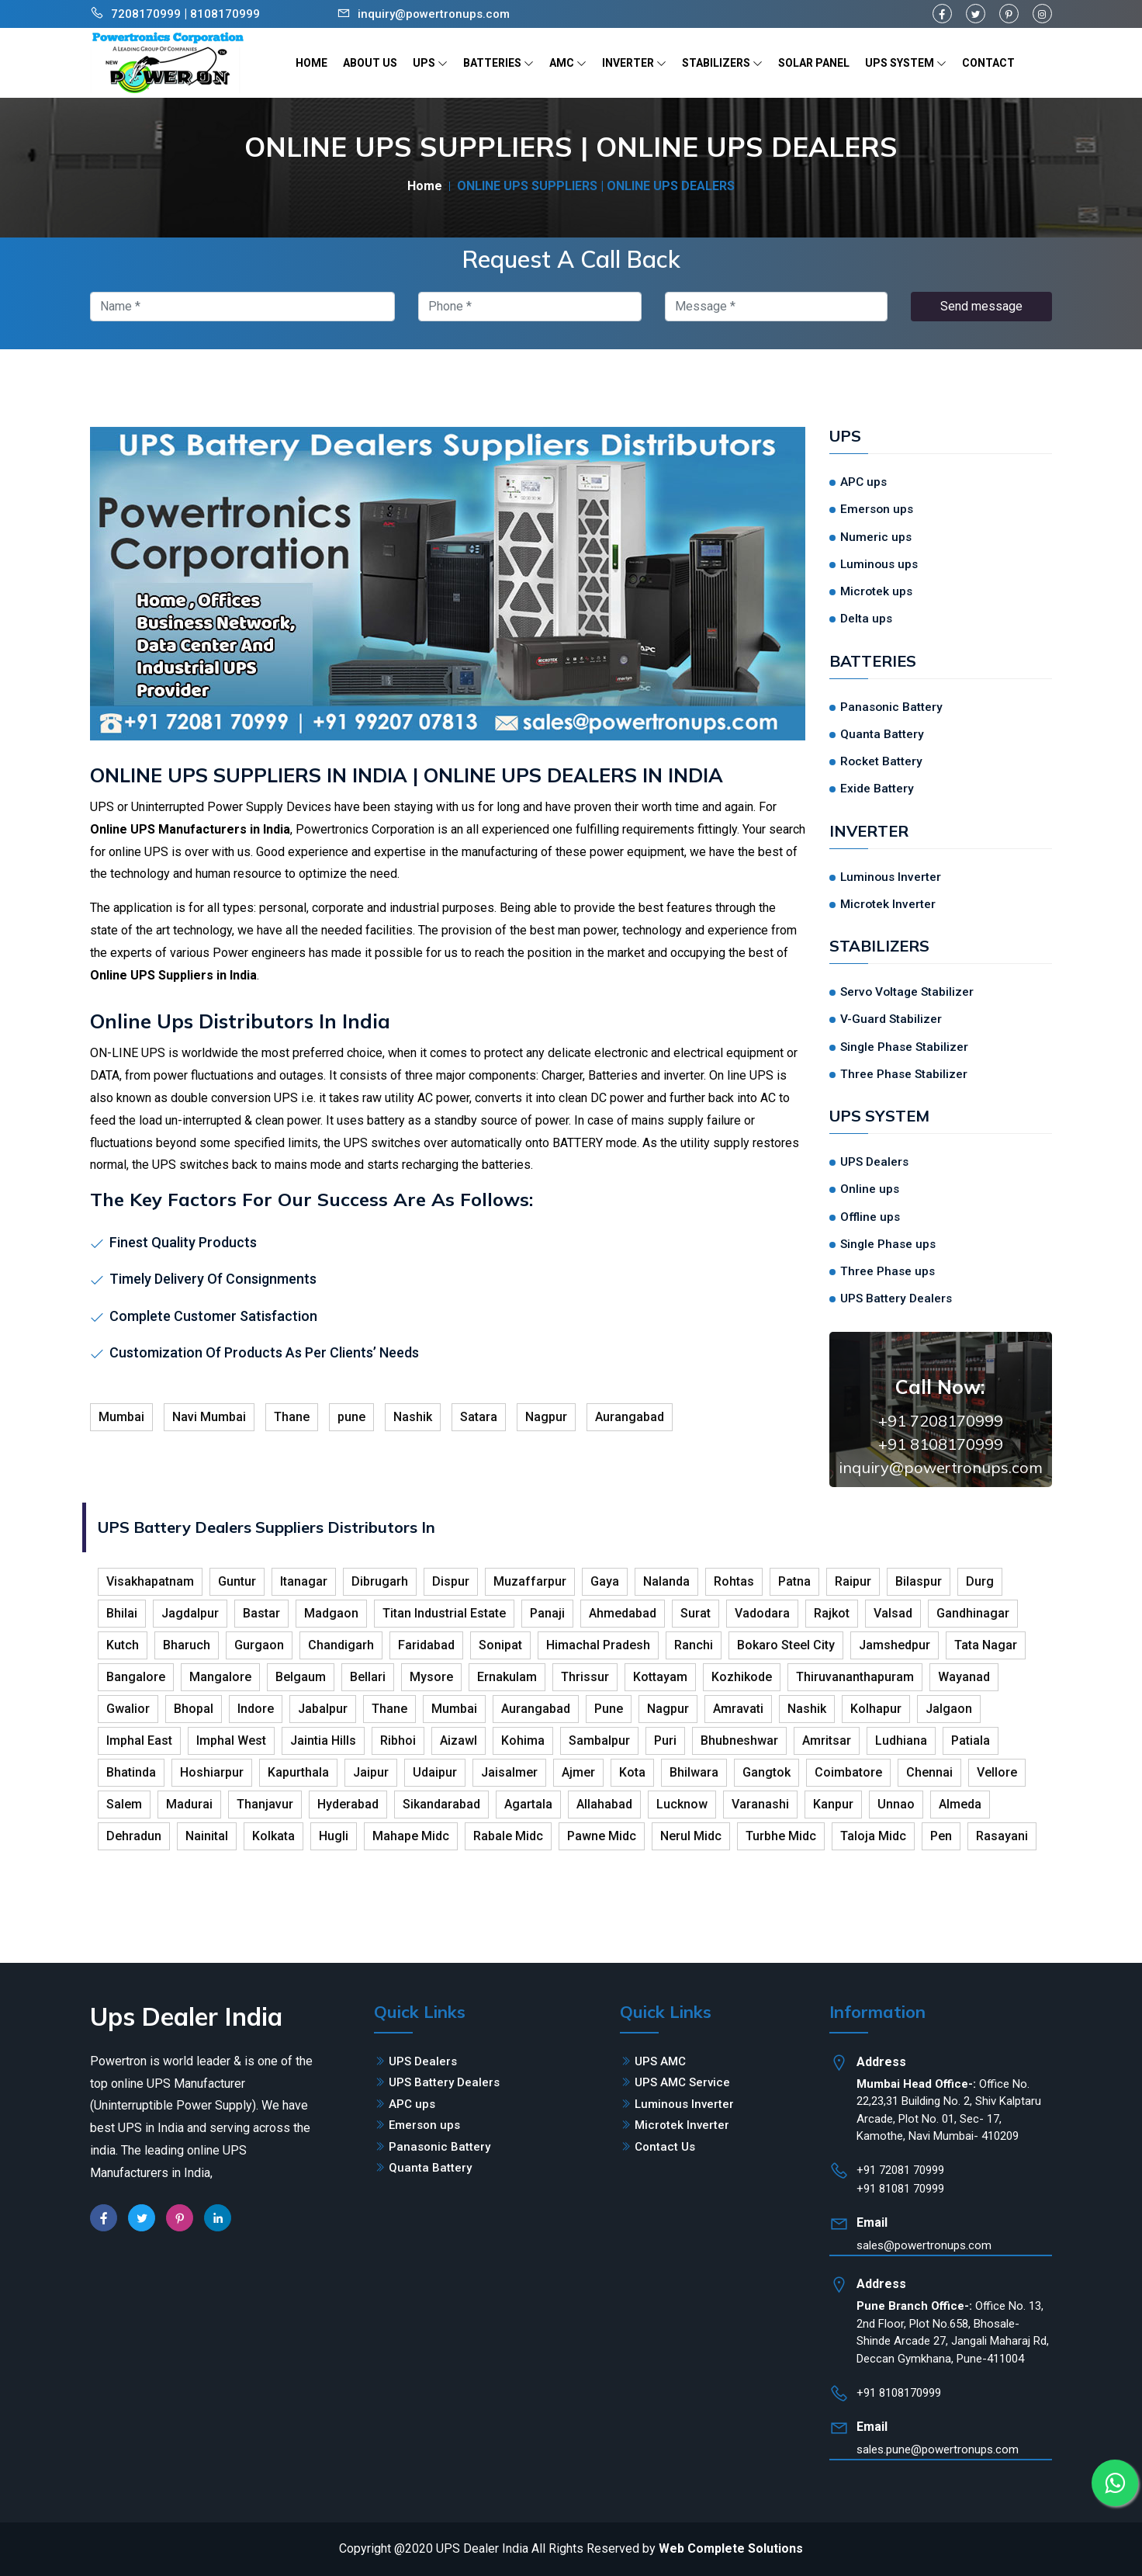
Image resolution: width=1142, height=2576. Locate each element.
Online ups (869, 1189)
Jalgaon (949, 1708)
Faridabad (426, 1645)
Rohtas (734, 1581)
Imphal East (139, 1740)
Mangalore (220, 1676)
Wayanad (964, 1676)
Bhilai (121, 1613)
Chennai (929, 1772)
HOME (311, 63)
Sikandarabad (441, 1804)
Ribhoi (398, 1740)
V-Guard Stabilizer (891, 1019)
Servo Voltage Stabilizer (907, 992)
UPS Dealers (874, 1162)
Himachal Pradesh (598, 1645)
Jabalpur (323, 1708)
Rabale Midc (508, 1836)
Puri (665, 1740)
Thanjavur (265, 1804)
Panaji (547, 1613)
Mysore (431, 1676)
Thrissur (585, 1676)
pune (351, 1416)
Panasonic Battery (891, 707)
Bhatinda (131, 1772)
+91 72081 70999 (900, 2170)
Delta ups (866, 619)
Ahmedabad (622, 1613)
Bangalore (135, 1676)
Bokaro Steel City (786, 1645)
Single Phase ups (888, 1244)
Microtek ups (876, 591)
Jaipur (371, 1772)
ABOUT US (370, 63)
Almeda (960, 1804)
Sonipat (500, 1645)
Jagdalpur (190, 1613)
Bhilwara (694, 1772)
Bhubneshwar (739, 1740)
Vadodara (762, 1613)
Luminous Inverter (890, 877)
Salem (124, 1804)
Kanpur (833, 1804)
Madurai (189, 1804)
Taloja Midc (873, 1836)
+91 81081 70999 (900, 2189)
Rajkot (832, 1613)
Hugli (333, 1836)
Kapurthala (298, 1772)
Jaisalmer (509, 1772)
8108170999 (225, 14)
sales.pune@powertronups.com (937, 2449)
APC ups (863, 482)
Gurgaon (259, 1645)
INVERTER (634, 63)
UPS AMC (660, 2061)
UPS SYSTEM (905, 63)
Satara (478, 1416)
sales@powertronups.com (923, 2245)
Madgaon (331, 1613)
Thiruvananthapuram (855, 1676)
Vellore (997, 1772)
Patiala (970, 1740)
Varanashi (760, 1804)
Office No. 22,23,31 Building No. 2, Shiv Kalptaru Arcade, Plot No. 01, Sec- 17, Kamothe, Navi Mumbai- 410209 (948, 2110)
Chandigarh (341, 1645)
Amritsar (826, 1740)
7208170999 (146, 14)
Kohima (523, 1740)
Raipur (853, 1581)
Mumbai (121, 1416)
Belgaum (300, 1676)
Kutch (122, 1645)
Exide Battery (877, 789)
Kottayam (660, 1676)
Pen (941, 1836)
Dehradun (133, 1836)
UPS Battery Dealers (896, 1298)
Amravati (738, 1708)
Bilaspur (918, 1581)
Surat (695, 1613)
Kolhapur (875, 1708)
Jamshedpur (894, 1645)
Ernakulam (507, 1676)
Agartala (528, 1804)
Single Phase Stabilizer (904, 1047)
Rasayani (1002, 1836)
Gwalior (128, 1708)
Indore (255, 1708)
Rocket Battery (881, 761)
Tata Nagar (985, 1645)
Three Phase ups (887, 1271)
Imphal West (231, 1740)
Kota (632, 1772)
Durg (980, 1581)
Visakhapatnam (150, 1581)
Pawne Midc (601, 1836)
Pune (608, 1708)
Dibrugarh (379, 1581)
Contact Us (665, 2147)
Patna (794, 1581)
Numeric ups (876, 537)
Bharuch (186, 1645)
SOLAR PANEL (814, 63)
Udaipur (435, 1772)
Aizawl (458, 1740)
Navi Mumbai (209, 1416)
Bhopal (193, 1708)
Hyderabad (348, 1804)
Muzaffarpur (529, 1581)
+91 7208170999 (940, 1420)
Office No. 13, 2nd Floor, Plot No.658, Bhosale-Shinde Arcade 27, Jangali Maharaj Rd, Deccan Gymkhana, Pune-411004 (952, 2332)
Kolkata (273, 1836)
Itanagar (303, 1581)
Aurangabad (629, 1416)
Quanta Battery (882, 734)
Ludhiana (901, 1740)
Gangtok (766, 1772)
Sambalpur (599, 1740)
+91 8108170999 (940, 1444)
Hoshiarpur (212, 1772)
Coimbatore (848, 1772)
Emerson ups (876, 509)
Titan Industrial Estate (444, 1613)
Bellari (368, 1676)
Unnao (896, 1804)
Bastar (261, 1613)
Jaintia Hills (323, 1740)
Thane (292, 1416)
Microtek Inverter (888, 904)
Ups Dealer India (186, 2016)
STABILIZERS (722, 63)
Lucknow (682, 1804)
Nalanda (666, 1581)
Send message (981, 306)
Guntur (237, 1581)
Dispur (450, 1581)
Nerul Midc (691, 1836)
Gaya (604, 1581)
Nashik (412, 1416)
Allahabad (604, 1804)
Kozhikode (741, 1676)
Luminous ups (879, 564)
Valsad (893, 1613)
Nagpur (546, 1416)
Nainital (206, 1836)
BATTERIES (498, 63)
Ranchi (693, 1645)
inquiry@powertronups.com (434, 14)
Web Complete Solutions (731, 2548)
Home (424, 186)
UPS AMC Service (682, 2082)
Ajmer (578, 1772)
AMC (568, 63)
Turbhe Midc (781, 1836)
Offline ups (870, 1217)
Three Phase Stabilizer (903, 1074)
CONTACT (988, 63)
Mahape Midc (410, 1836)
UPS (430, 63)
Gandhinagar (972, 1613)
